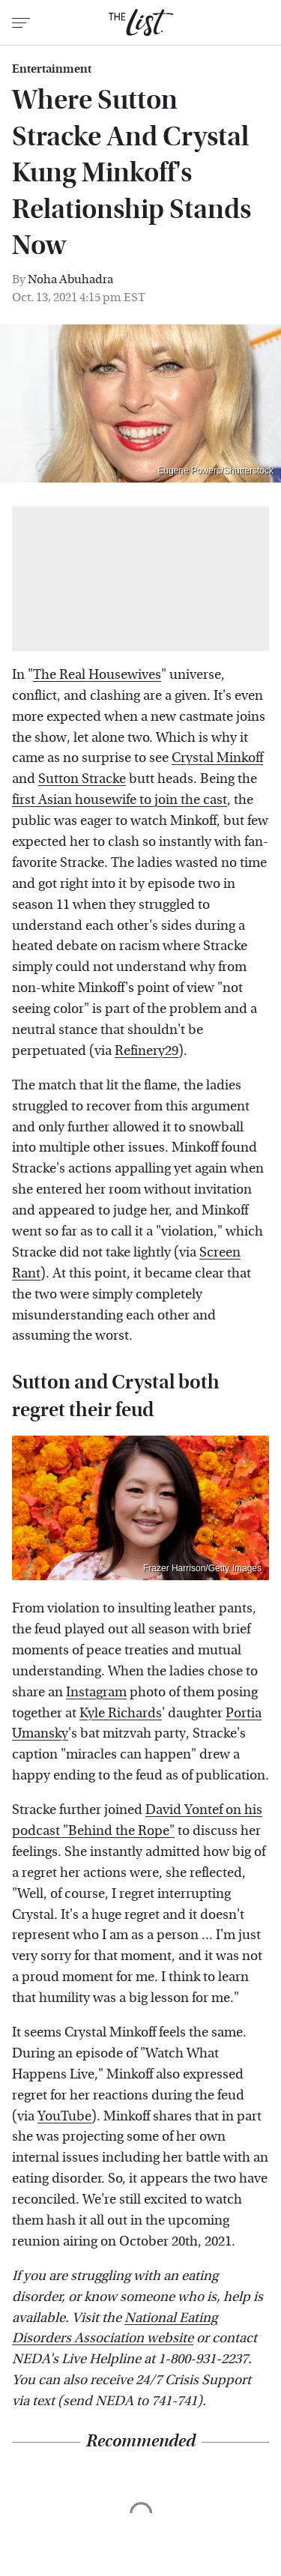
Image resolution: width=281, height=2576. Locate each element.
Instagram (96, 1692)
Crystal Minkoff (217, 758)
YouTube (64, 2116)
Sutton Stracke (82, 779)
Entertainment (51, 69)
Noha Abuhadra (70, 279)
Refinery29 (146, 1051)
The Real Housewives (97, 675)
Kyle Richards (120, 1713)
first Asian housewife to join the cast (119, 800)
